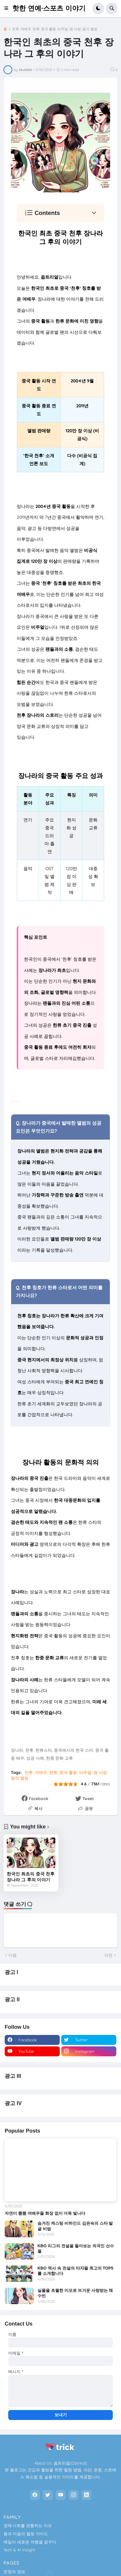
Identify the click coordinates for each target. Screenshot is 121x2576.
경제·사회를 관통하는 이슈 (28, 2525)
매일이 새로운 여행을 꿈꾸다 (30, 2542)
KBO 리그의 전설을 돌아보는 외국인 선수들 (76, 2248)
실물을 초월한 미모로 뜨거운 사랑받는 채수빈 (75, 2293)
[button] (8, 8)
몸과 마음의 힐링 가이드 (26, 2533)
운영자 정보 (14, 2571)
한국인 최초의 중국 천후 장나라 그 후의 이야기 (30, 1876)
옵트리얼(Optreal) (70, 2463)
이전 (108, 1955)
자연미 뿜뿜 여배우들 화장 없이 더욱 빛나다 (45, 2213)
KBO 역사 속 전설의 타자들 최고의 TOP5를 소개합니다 (75, 2271)
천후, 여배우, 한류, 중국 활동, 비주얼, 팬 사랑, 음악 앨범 (54, 29)
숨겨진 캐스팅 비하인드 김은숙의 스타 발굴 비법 (75, 2226)
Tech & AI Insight (19, 2550)
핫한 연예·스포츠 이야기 (48, 8)
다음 (12, 1955)
